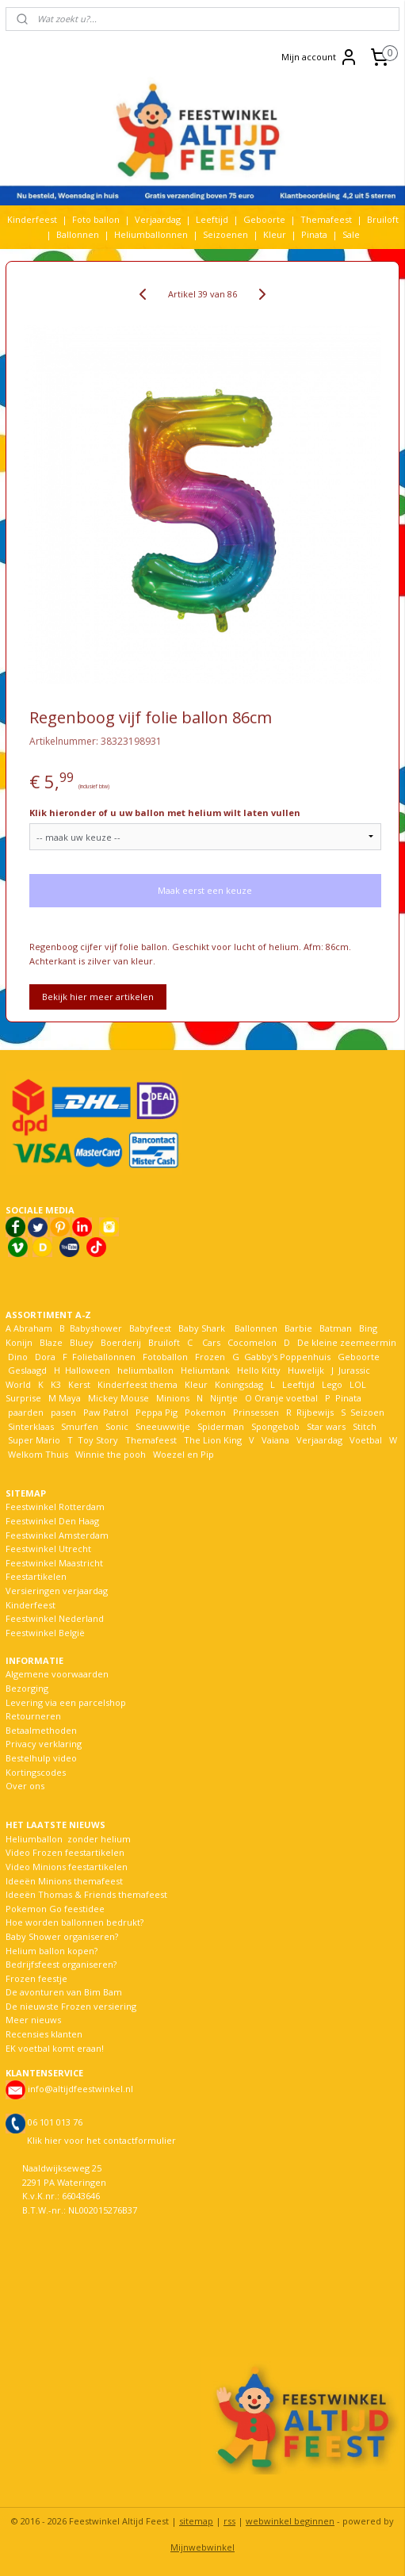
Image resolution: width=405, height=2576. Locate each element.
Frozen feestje (36, 1978)
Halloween (87, 1370)
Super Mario (34, 1440)
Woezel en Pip (183, 1454)
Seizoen (367, 1412)
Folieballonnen (104, 1357)
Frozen (210, 1357)
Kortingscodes (36, 1772)
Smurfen (79, 1426)
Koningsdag (237, 1384)
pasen (63, 1412)
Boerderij (121, 1342)
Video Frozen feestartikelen (65, 1852)
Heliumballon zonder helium (68, 1839)
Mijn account (319, 57)
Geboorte (264, 219)
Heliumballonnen (151, 234)
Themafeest (326, 219)
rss (229, 2521)
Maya (70, 1398)
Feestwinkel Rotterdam (55, 1506)
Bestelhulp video (41, 1758)
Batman (335, 1328)
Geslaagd (27, 1370)
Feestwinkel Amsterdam (57, 1535)
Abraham (32, 1328)
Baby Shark (201, 1328)
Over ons (25, 1786)
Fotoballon (165, 1357)
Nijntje (223, 1398)
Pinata (314, 234)
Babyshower (97, 1328)
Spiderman (220, 1426)
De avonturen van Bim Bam (64, 1992)
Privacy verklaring (44, 1744)
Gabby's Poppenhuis (286, 1357)
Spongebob (275, 1426)
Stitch (364, 1426)
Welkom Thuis (38, 1454)
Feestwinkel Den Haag (52, 1521)
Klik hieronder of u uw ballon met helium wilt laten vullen (164, 812)
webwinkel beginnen (290, 2521)
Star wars (326, 1426)
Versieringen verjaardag (57, 1591)
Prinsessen (255, 1412)
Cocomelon (252, 1342)
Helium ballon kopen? (51, 1951)
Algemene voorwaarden (57, 1674)
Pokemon (205, 1412)
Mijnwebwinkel (202, 2547)
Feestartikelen (36, 1576)
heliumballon (145, 1370)
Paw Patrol (104, 1412)
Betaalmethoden (41, 1730)
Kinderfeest (32, 219)
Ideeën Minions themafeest (64, 1881)
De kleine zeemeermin (346, 1342)
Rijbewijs (315, 1412)
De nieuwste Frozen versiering (71, 2006)
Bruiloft (383, 219)
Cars (211, 1342)
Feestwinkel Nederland (55, 1618)
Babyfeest (150, 1328)
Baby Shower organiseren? (62, 1936)
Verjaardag (158, 219)
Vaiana (275, 1440)
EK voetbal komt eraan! (55, 2048)
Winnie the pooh (110, 1454)
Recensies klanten (44, 2034)
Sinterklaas (31, 1426)
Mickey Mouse (118, 1398)
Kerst (79, 1384)
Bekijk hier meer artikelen (98, 996)
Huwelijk (306, 1370)
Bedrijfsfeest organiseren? (61, 1964)
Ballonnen (77, 234)
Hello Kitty (259, 1370)
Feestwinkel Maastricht (54, 1563)
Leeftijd (212, 219)
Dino (18, 1357)
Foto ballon (96, 219)
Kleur (274, 234)
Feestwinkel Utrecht (48, 1548)
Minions (171, 1398)
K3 (53, 1384)
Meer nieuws (33, 2020)
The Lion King (211, 1440)
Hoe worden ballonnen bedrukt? (74, 1922)
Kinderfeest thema (137, 1384)
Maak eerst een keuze (205, 891)
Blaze (50, 1342)
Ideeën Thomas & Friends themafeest (86, 1894)
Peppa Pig (157, 1412)
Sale (351, 234)
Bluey (82, 1342)
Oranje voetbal (286, 1398)
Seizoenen (225, 234)
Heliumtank (205, 1370)
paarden (26, 1412)
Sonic (116, 1426)
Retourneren (33, 1716)
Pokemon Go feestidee (55, 1909)
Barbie (298, 1328)
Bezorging (27, 1688)
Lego (329, 1384)
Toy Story (98, 1440)
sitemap (196, 2521)
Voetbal (364, 1440)
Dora (43, 1357)
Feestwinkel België (45, 1633)
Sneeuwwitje (163, 1426)
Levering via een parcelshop (66, 1702)
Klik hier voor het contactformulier (101, 2140)
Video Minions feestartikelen (67, 1867)
